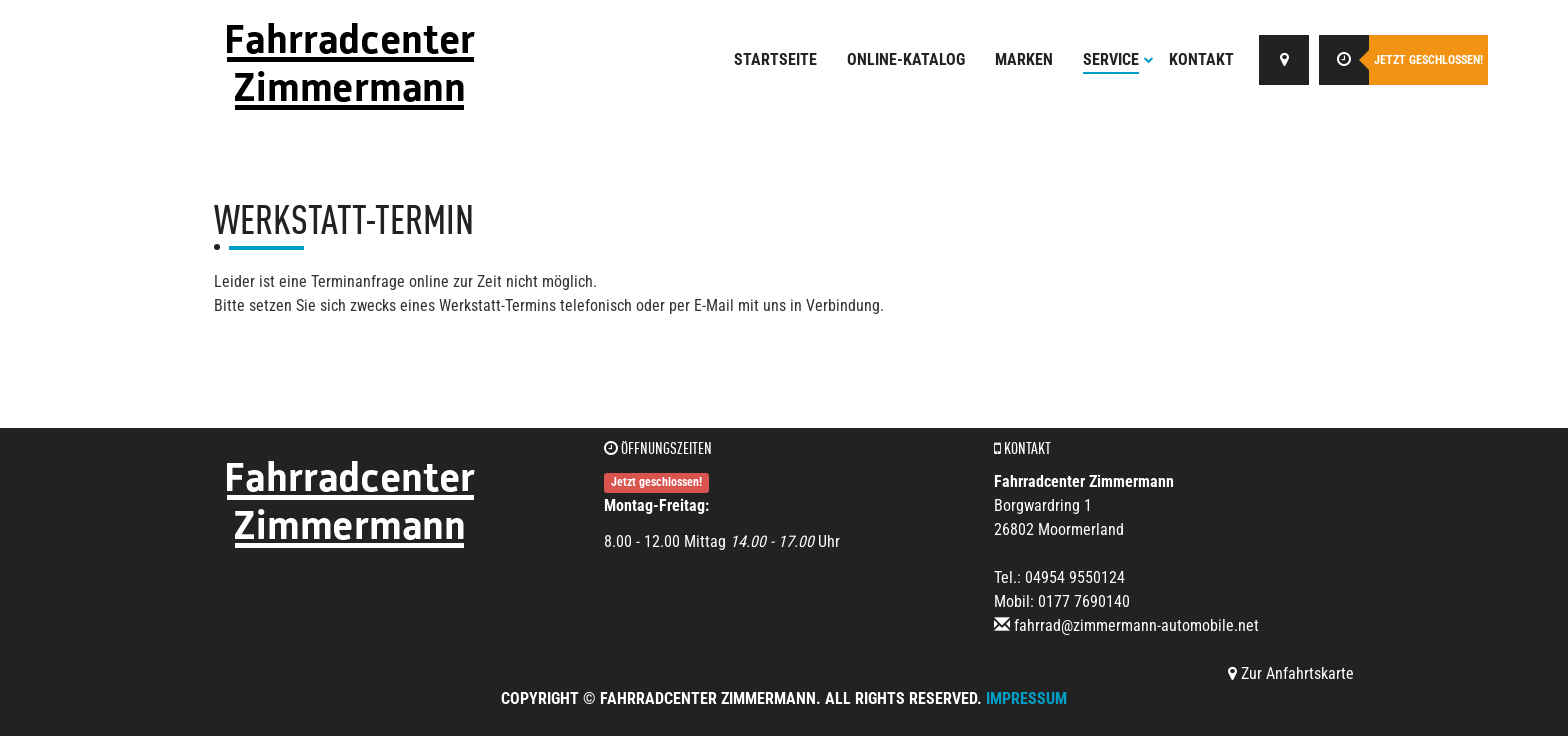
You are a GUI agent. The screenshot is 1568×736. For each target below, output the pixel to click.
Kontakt (1201, 59)
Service (1118, 59)
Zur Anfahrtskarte (1291, 673)
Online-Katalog (906, 59)
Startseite (775, 59)
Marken (1024, 59)
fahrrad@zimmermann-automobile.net (1136, 625)
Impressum (1026, 698)
